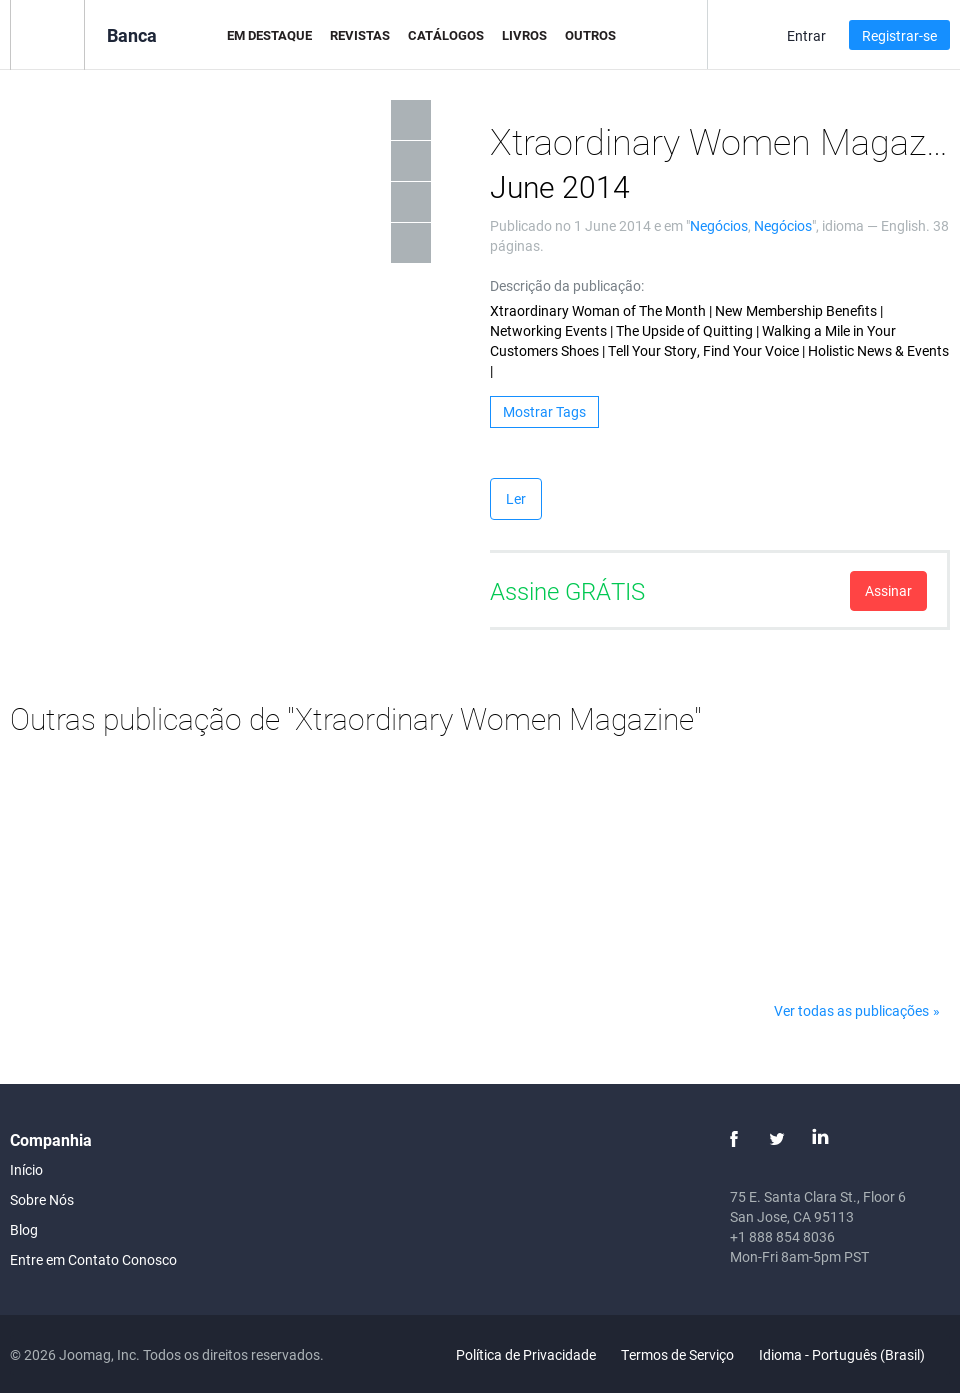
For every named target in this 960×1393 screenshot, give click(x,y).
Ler (516, 498)
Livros (524, 35)
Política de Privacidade (526, 1354)
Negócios (719, 225)
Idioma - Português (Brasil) (853, 1354)
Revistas (360, 35)
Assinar (888, 590)
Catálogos (446, 35)
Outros (590, 35)
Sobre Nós (42, 1199)
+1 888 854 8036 (782, 1236)
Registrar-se (899, 35)
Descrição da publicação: (567, 285)
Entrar (806, 35)
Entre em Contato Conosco (93, 1259)
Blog (24, 1229)
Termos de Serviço (677, 1354)
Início (26, 1169)
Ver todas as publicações (851, 1010)
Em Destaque (269, 35)
